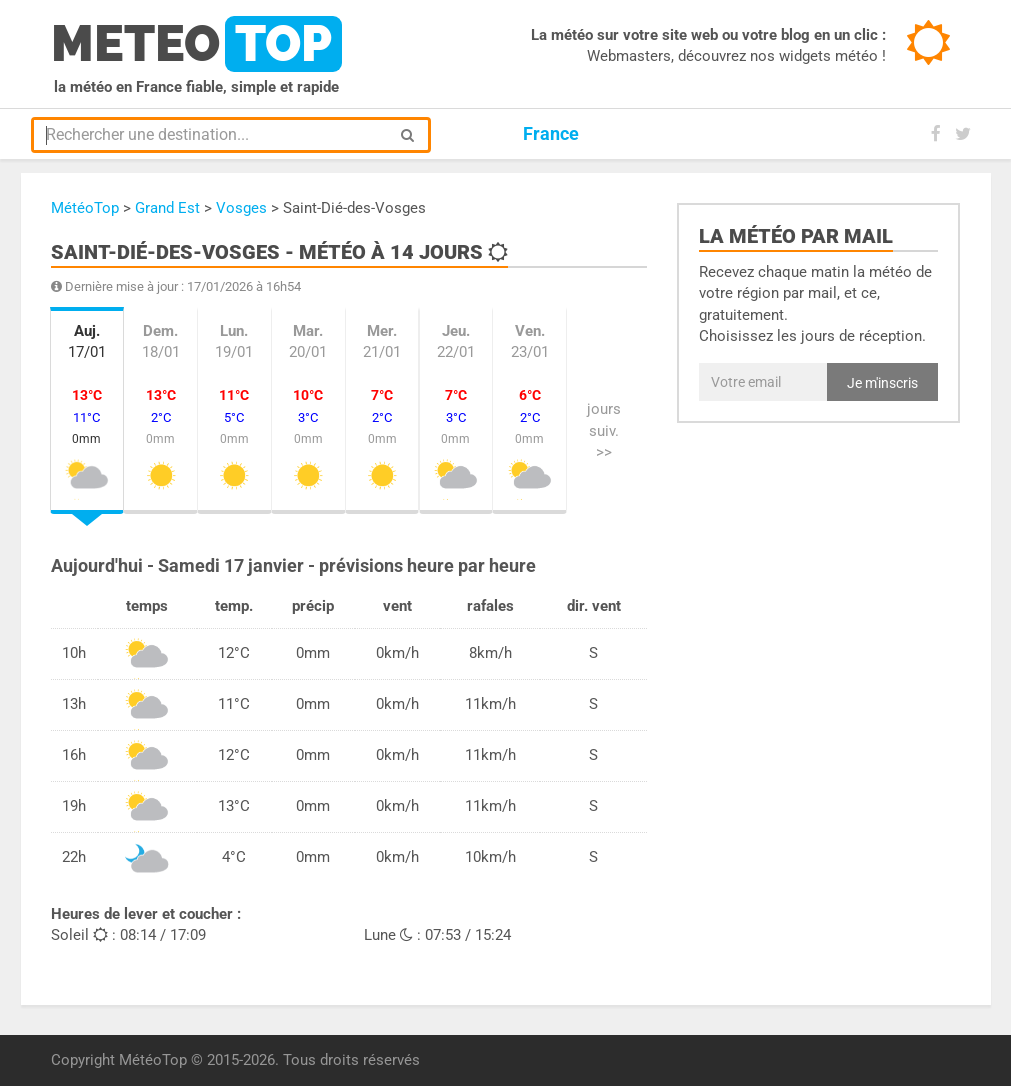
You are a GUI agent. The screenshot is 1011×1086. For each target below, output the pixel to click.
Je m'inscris (882, 383)
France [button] (551, 133)
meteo (196, 44)
